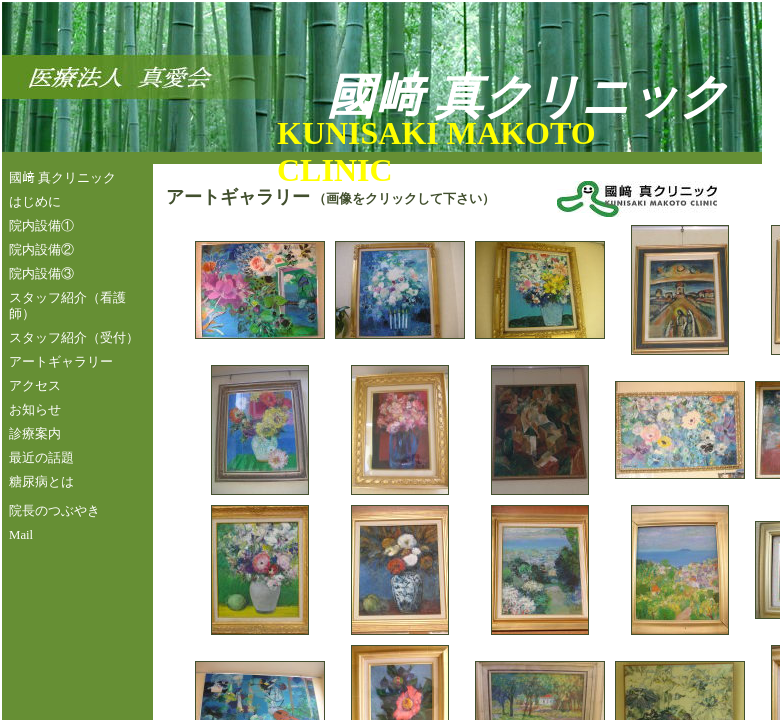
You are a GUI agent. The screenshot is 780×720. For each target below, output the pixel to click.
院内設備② (41, 250)
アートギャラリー (61, 362)
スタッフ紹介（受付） (74, 338)
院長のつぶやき (54, 511)
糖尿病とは (41, 482)
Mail (21, 535)
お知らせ (35, 410)
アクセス (35, 386)
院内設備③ (41, 274)
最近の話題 (41, 458)
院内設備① (41, 226)
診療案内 (35, 434)
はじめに (35, 202)
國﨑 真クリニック (62, 178)
